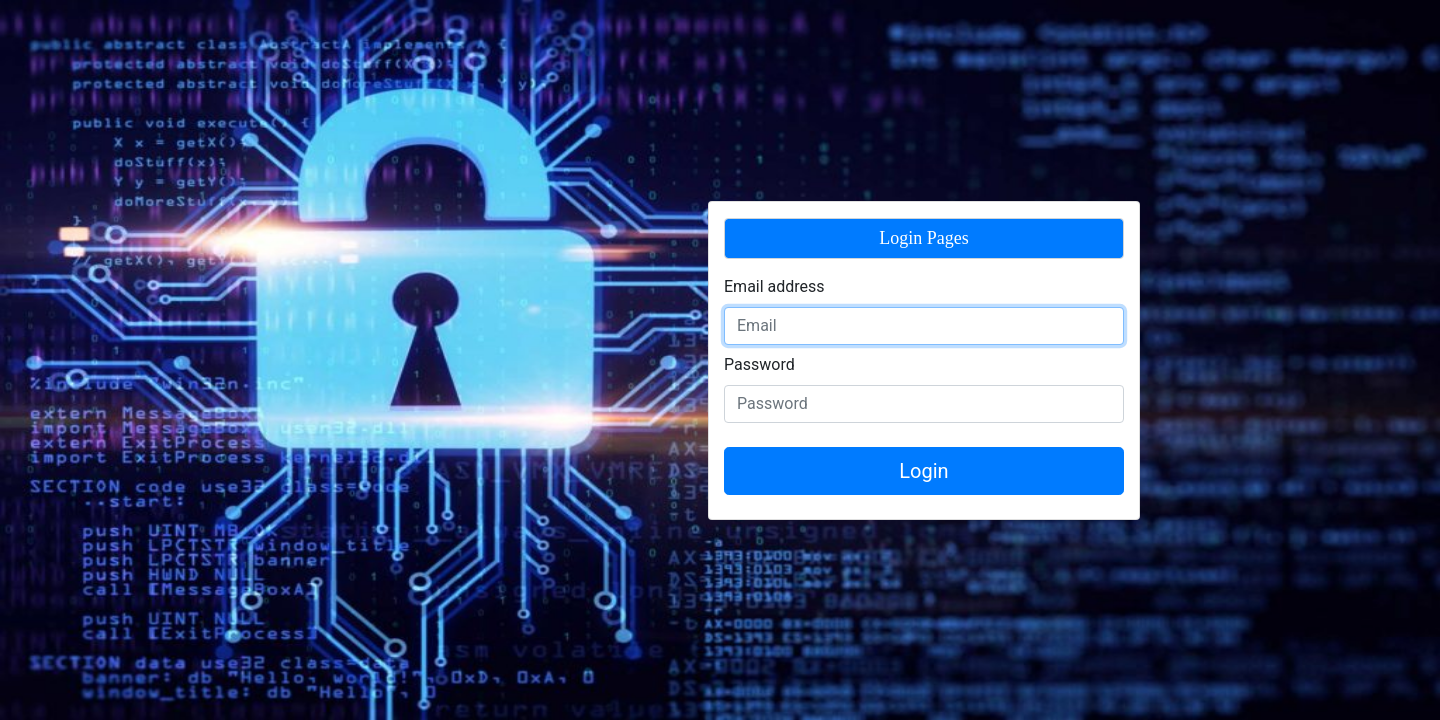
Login (923, 471)
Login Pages (924, 238)
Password (759, 364)
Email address (774, 286)
